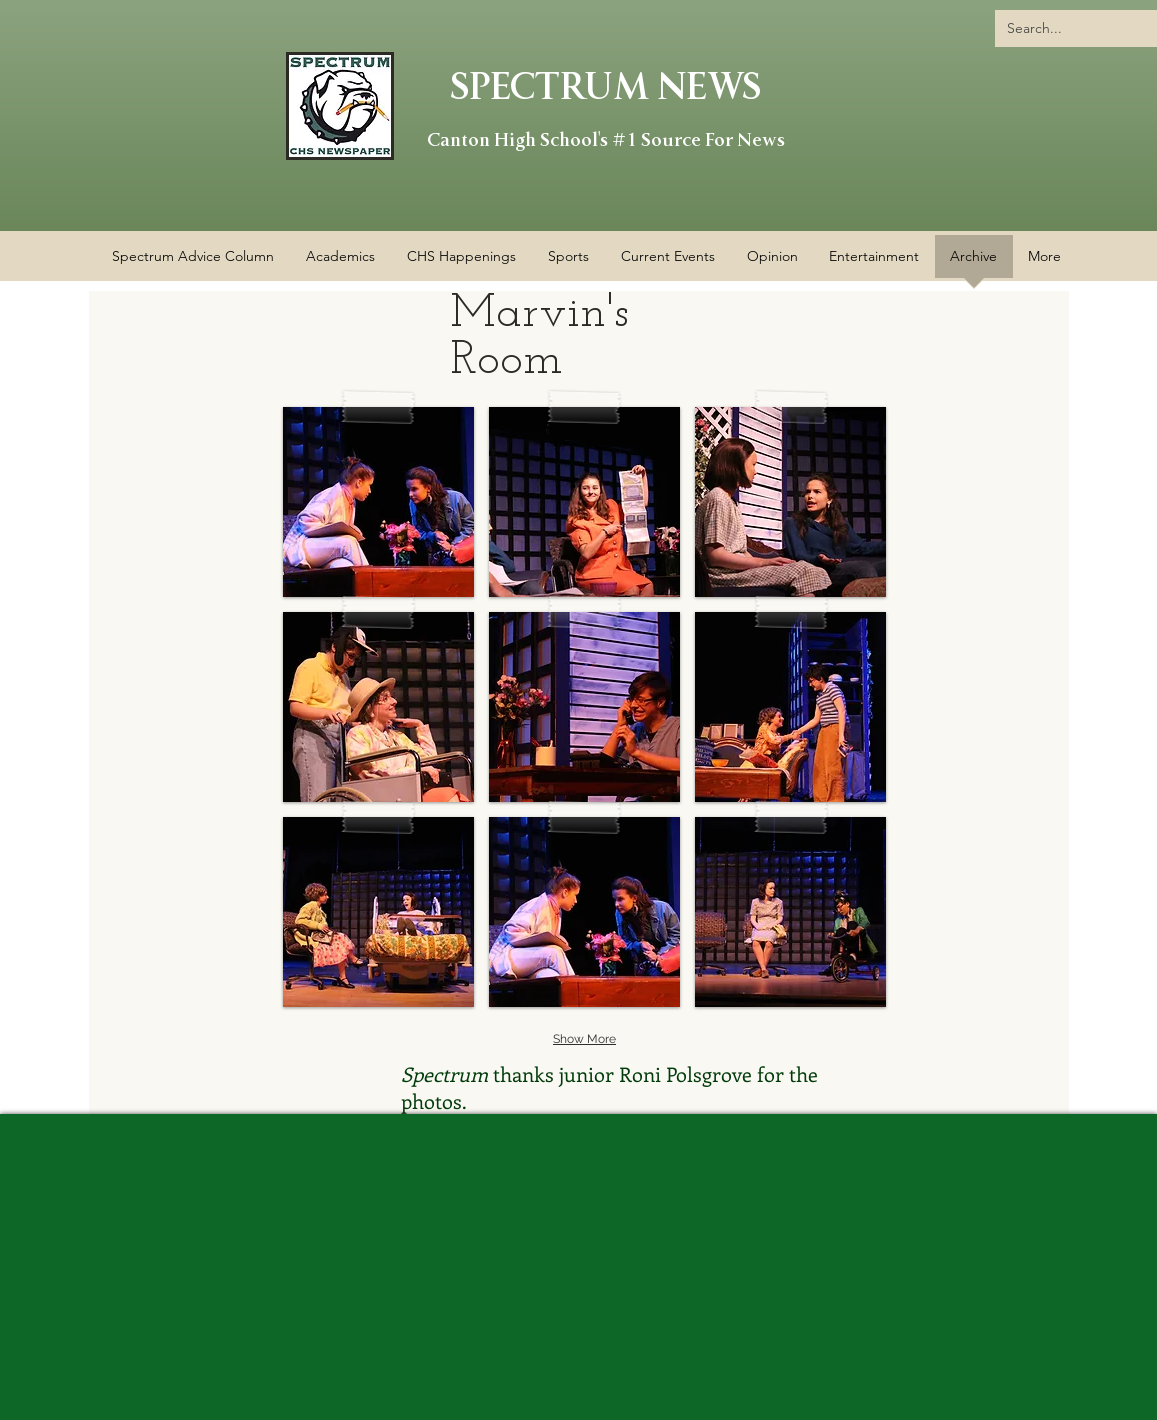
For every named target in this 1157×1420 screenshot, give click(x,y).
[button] (461, 263)
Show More (584, 1039)
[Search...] (1075, 28)
